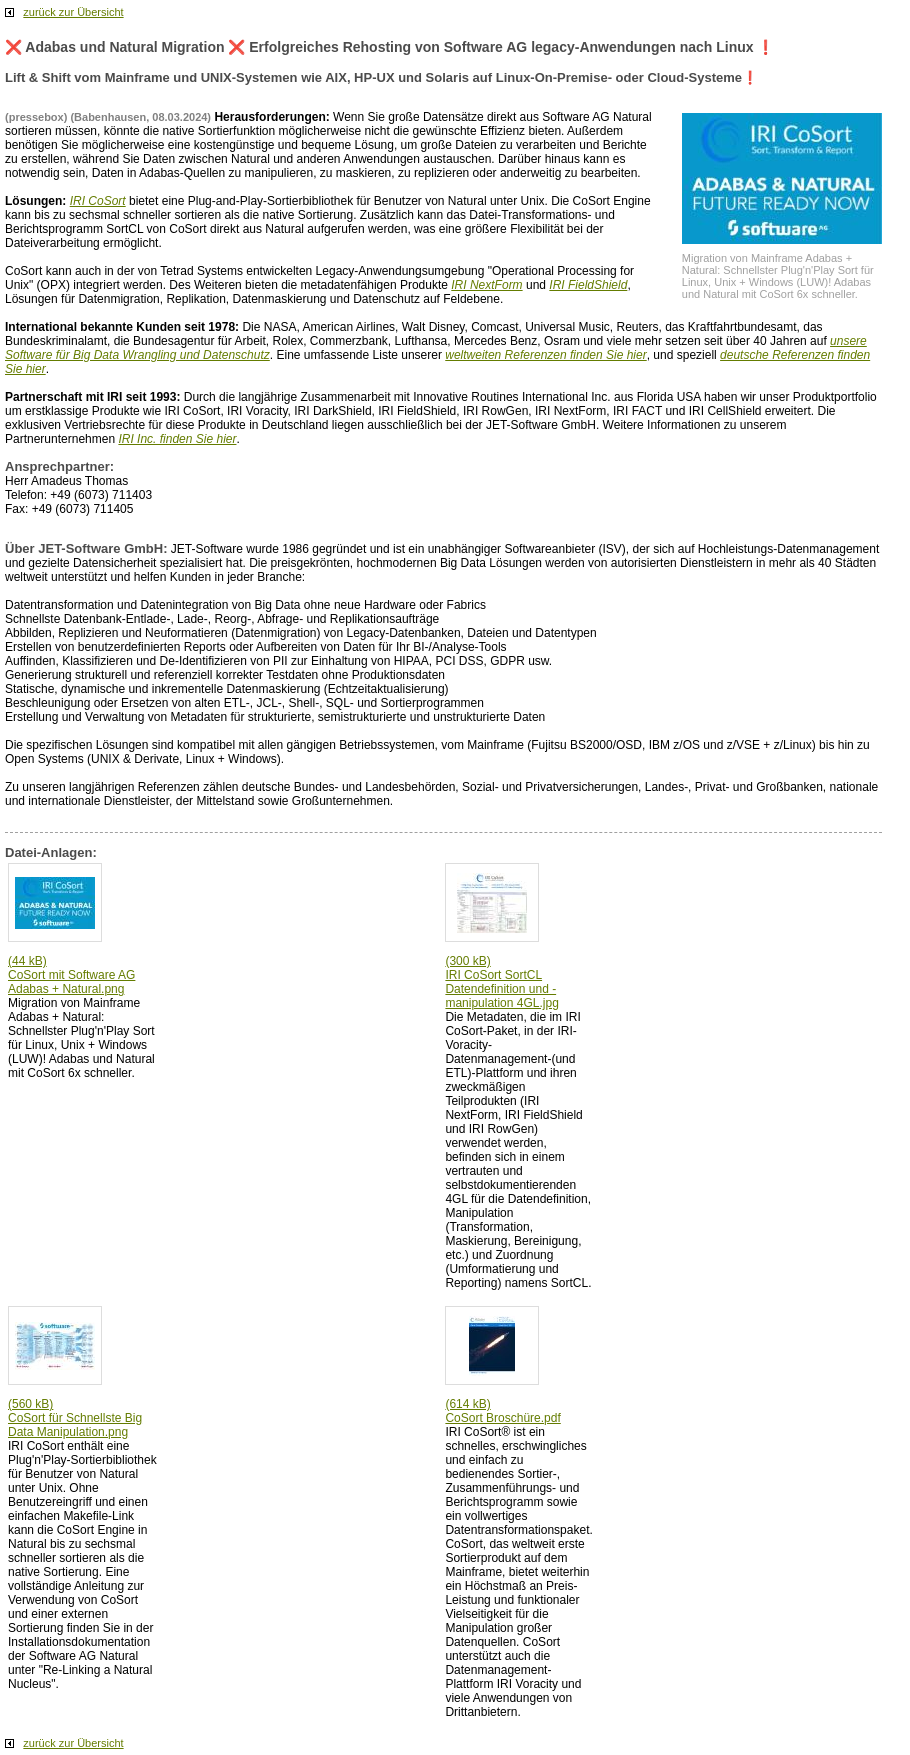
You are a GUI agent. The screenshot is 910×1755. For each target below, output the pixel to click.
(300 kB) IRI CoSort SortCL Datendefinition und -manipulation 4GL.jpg (501, 982)
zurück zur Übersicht (73, 12)
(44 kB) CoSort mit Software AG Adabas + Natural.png (71, 975)
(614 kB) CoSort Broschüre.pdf (502, 1411)
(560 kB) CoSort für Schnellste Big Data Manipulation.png (75, 1418)
